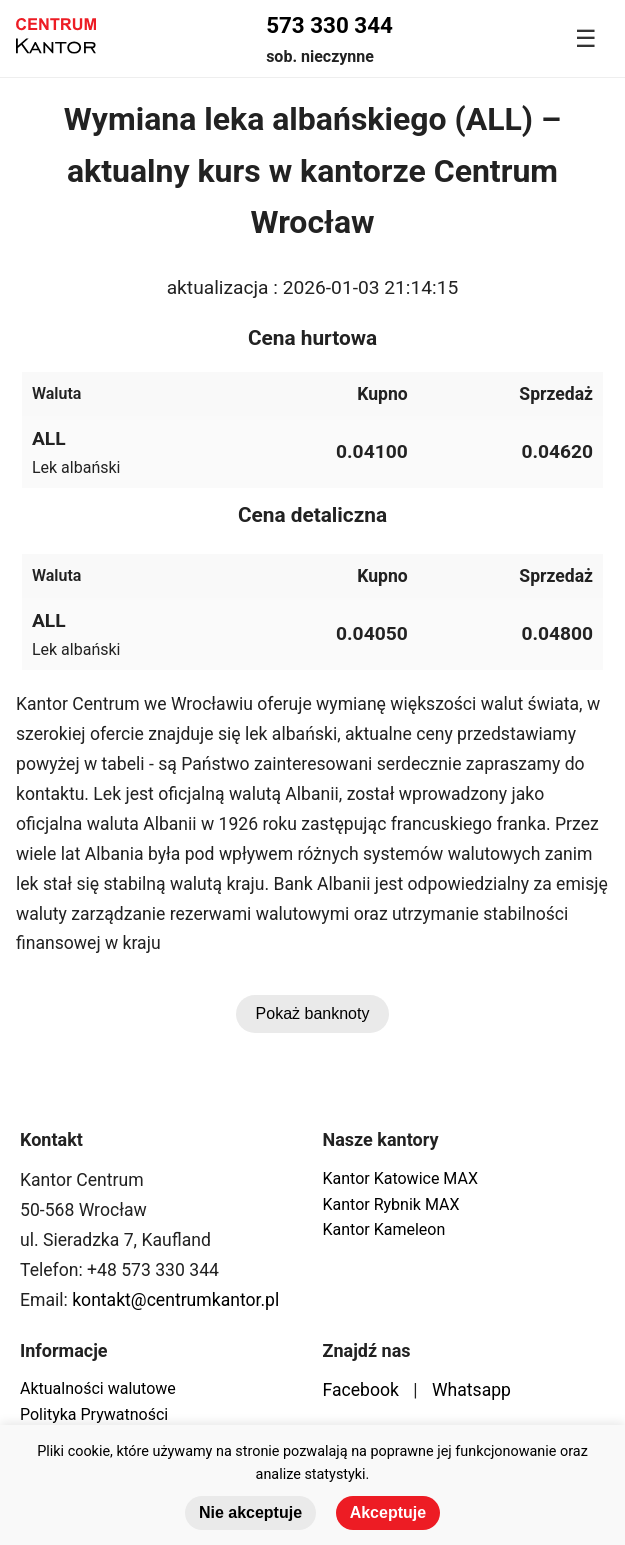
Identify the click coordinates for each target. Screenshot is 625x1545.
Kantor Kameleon (384, 1229)
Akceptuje (388, 1512)
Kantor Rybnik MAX (391, 1204)
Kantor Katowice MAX (400, 1178)
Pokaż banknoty (313, 1013)
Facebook (361, 1390)
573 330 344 (329, 25)
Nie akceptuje (250, 1512)
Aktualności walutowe (98, 1388)
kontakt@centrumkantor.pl (175, 1300)
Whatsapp (471, 1390)
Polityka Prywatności (94, 1414)
